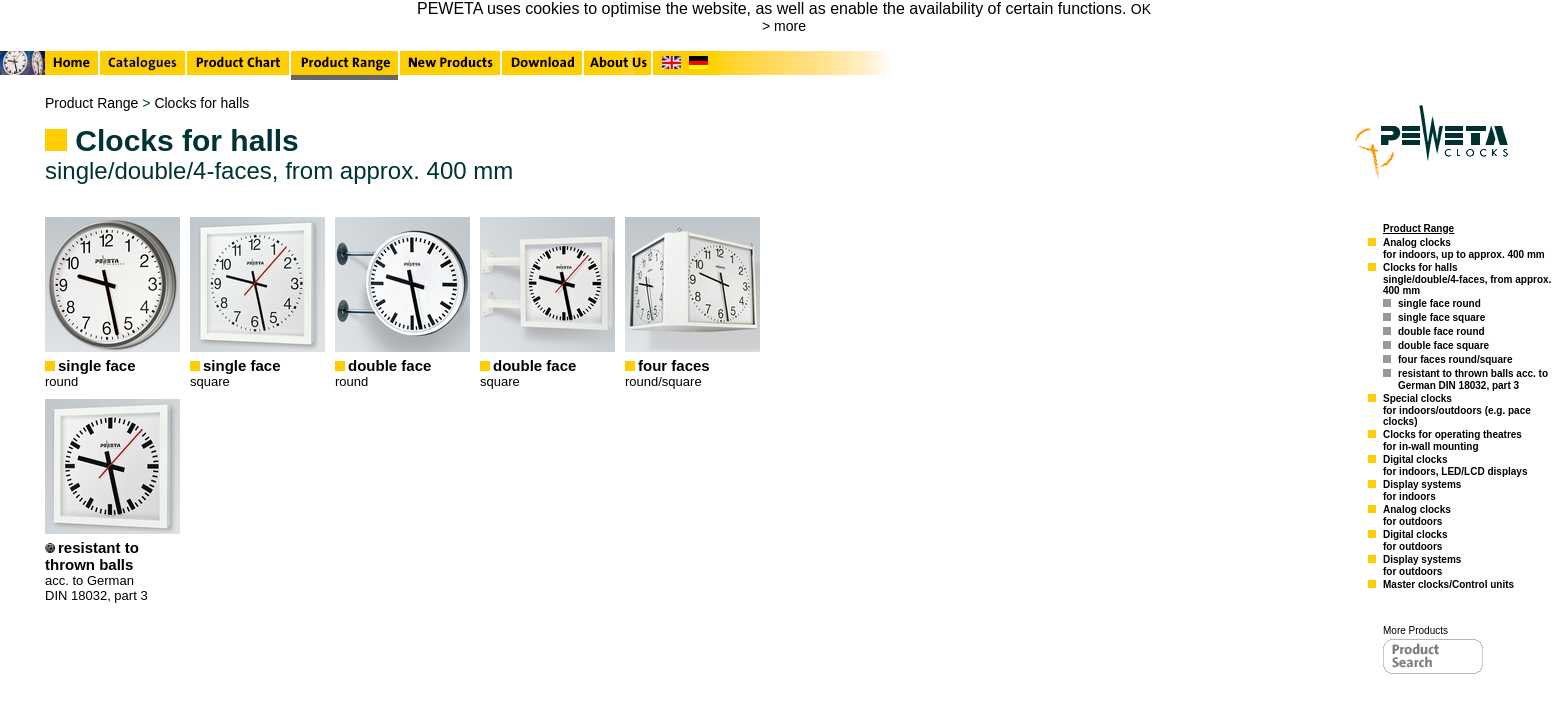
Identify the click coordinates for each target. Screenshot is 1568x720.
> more (784, 26)
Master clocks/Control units (1448, 584)
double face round (1441, 331)
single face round (1439, 303)
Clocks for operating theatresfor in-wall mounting (1452, 440)
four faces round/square (1455, 359)
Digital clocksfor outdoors (1415, 540)
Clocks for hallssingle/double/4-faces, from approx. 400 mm (1467, 279)
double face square (1443, 345)
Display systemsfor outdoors (1422, 565)
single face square (1441, 317)
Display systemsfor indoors (1422, 490)
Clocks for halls (201, 103)
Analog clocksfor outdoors (1417, 515)
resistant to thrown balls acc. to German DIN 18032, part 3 (1473, 379)
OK (1141, 9)
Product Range (91, 103)
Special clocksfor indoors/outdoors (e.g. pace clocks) (1457, 410)
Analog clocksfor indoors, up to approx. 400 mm (1464, 248)
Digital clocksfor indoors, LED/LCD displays (1455, 465)
